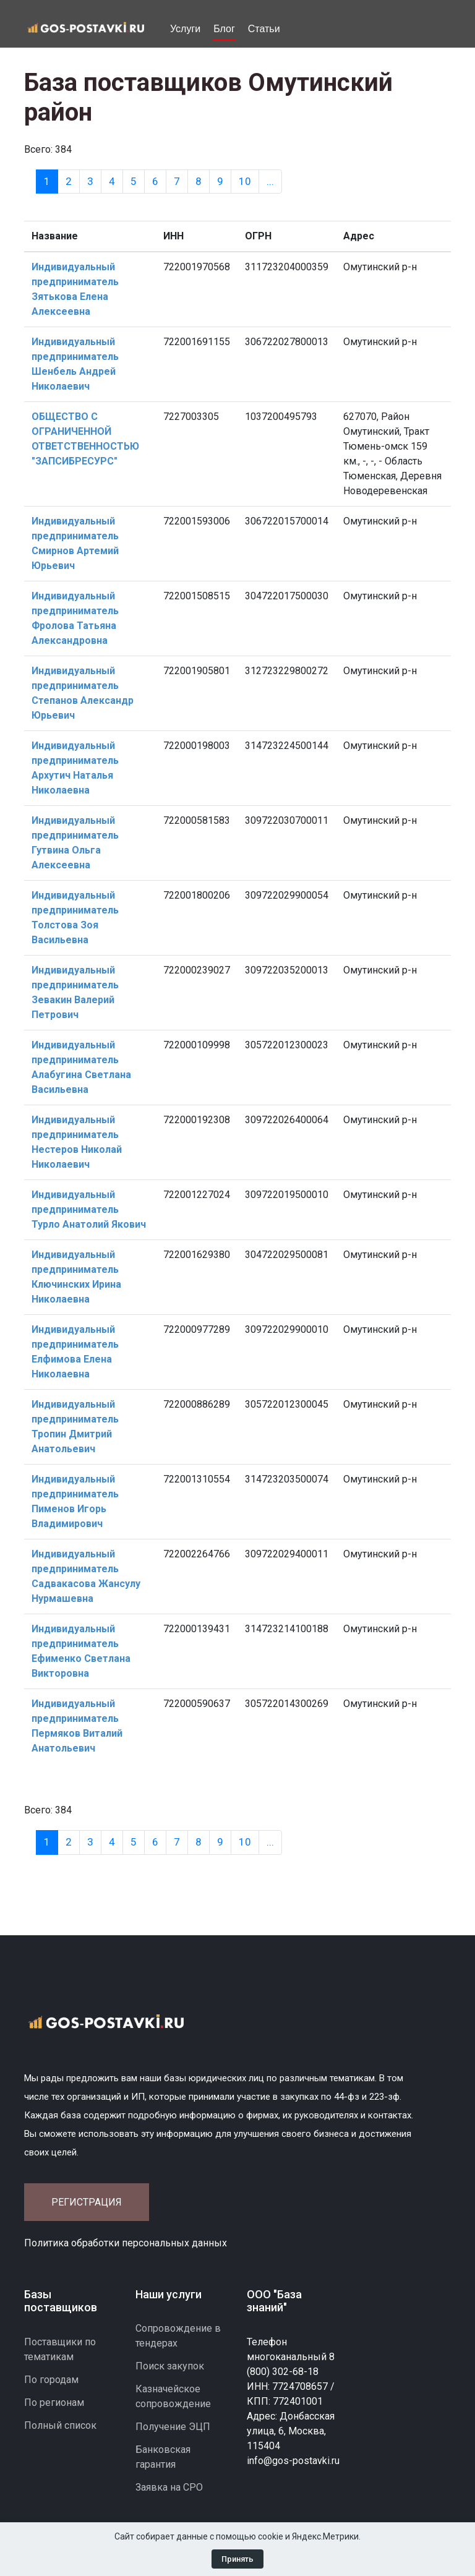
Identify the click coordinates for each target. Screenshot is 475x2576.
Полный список (60, 2425)
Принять (237, 2559)
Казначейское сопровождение (173, 2396)
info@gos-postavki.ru (293, 2461)
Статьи (264, 29)
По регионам (54, 2402)
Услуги (185, 29)
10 (245, 181)
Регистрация (86, 2202)
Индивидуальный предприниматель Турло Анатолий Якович (89, 1209)
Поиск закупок (169, 2366)
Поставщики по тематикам (60, 2349)
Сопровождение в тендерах (178, 2335)
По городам (51, 2380)
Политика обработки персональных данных (125, 2243)
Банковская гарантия (162, 2457)
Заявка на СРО (169, 2487)
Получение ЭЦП (172, 2427)
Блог (224, 29)
